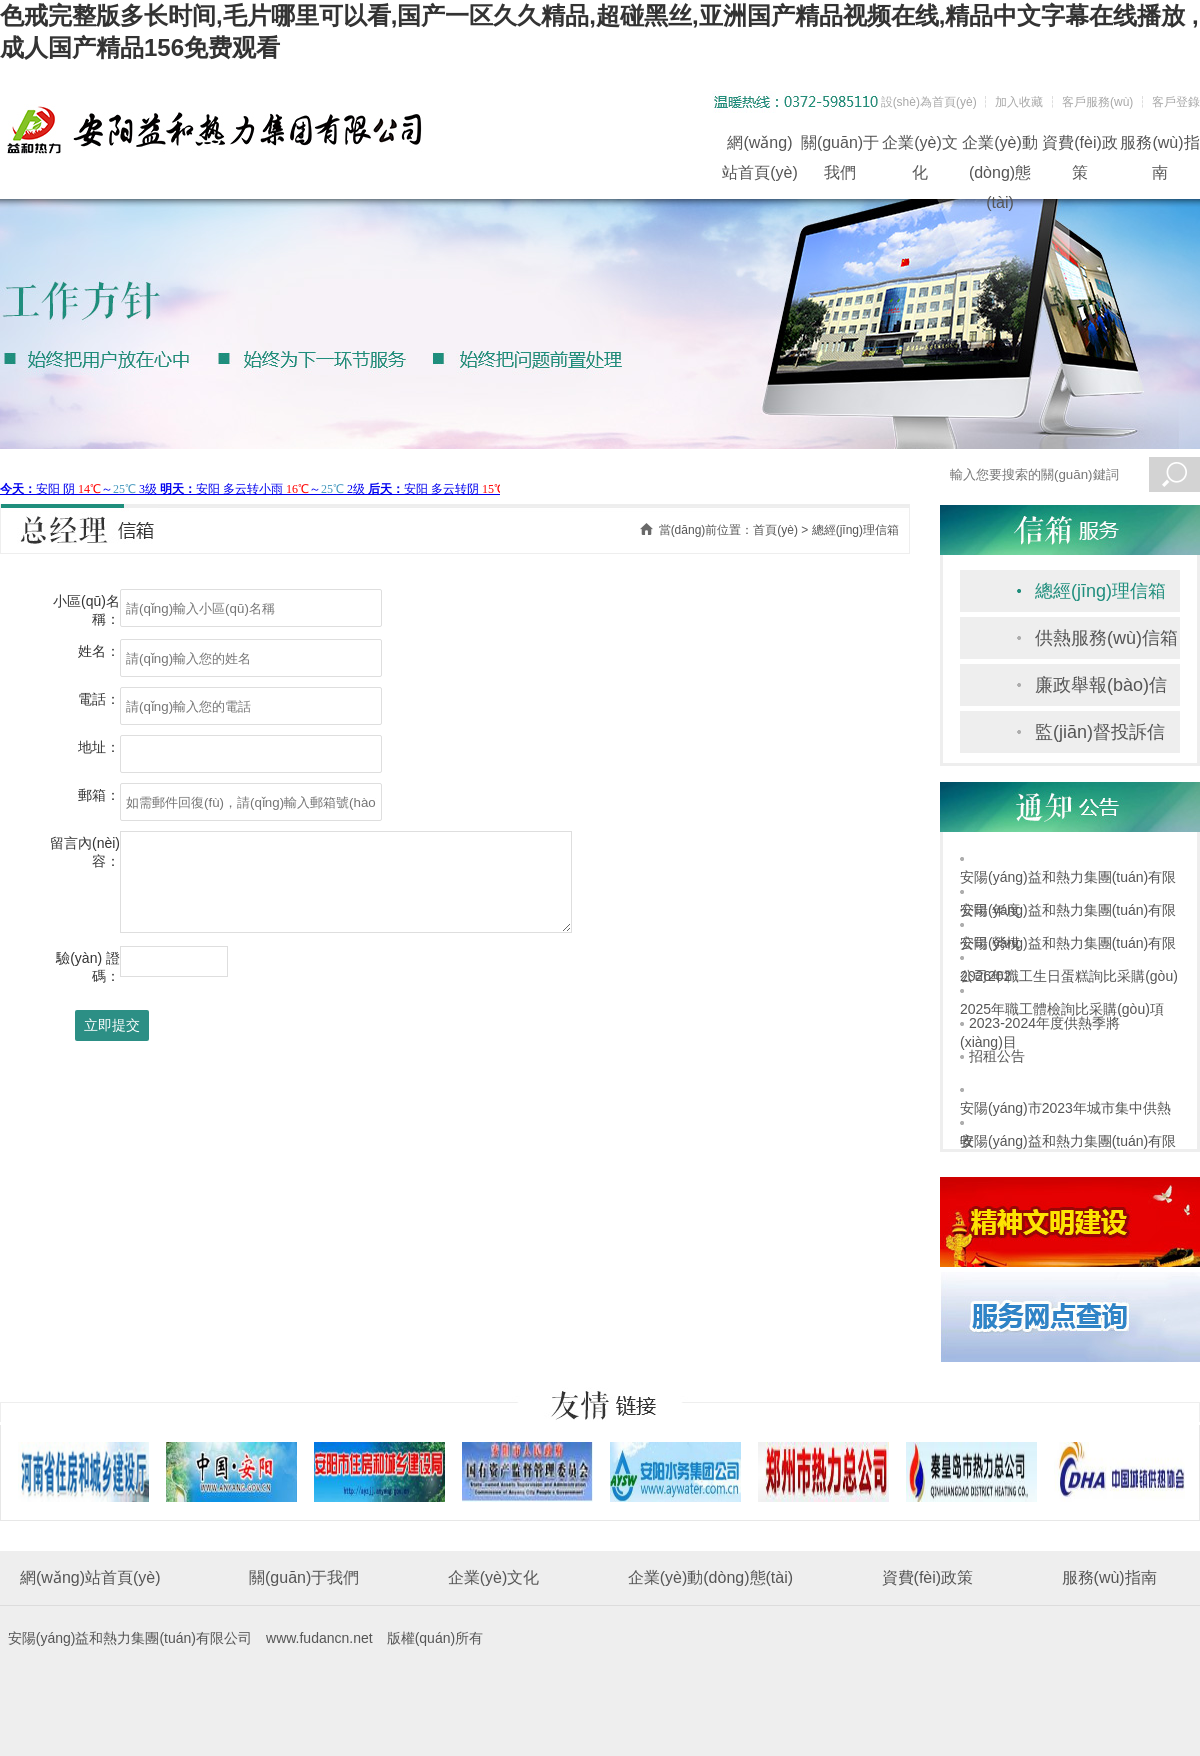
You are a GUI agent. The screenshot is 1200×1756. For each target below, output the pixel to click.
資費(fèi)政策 (1080, 146)
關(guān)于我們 (840, 146)
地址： (99, 747)
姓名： (99, 651)
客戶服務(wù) (1097, 102)
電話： (99, 699)
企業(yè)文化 (920, 146)
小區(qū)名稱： (86, 610)
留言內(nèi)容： (85, 852)
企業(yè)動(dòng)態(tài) (1000, 146)
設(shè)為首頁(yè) (929, 102)
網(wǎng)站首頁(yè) (760, 146)
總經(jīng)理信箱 (1100, 591)
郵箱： (99, 795)
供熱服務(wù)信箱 (1106, 638)
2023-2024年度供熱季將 (1044, 1023)
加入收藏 (1019, 102)
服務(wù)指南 (1159, 146)
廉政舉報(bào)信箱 (1101, 690)
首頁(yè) (775, 530)
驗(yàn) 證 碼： (88, 967)
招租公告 (997, 1056)
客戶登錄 (1176, 102)
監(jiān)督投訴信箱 (1100, 737)
